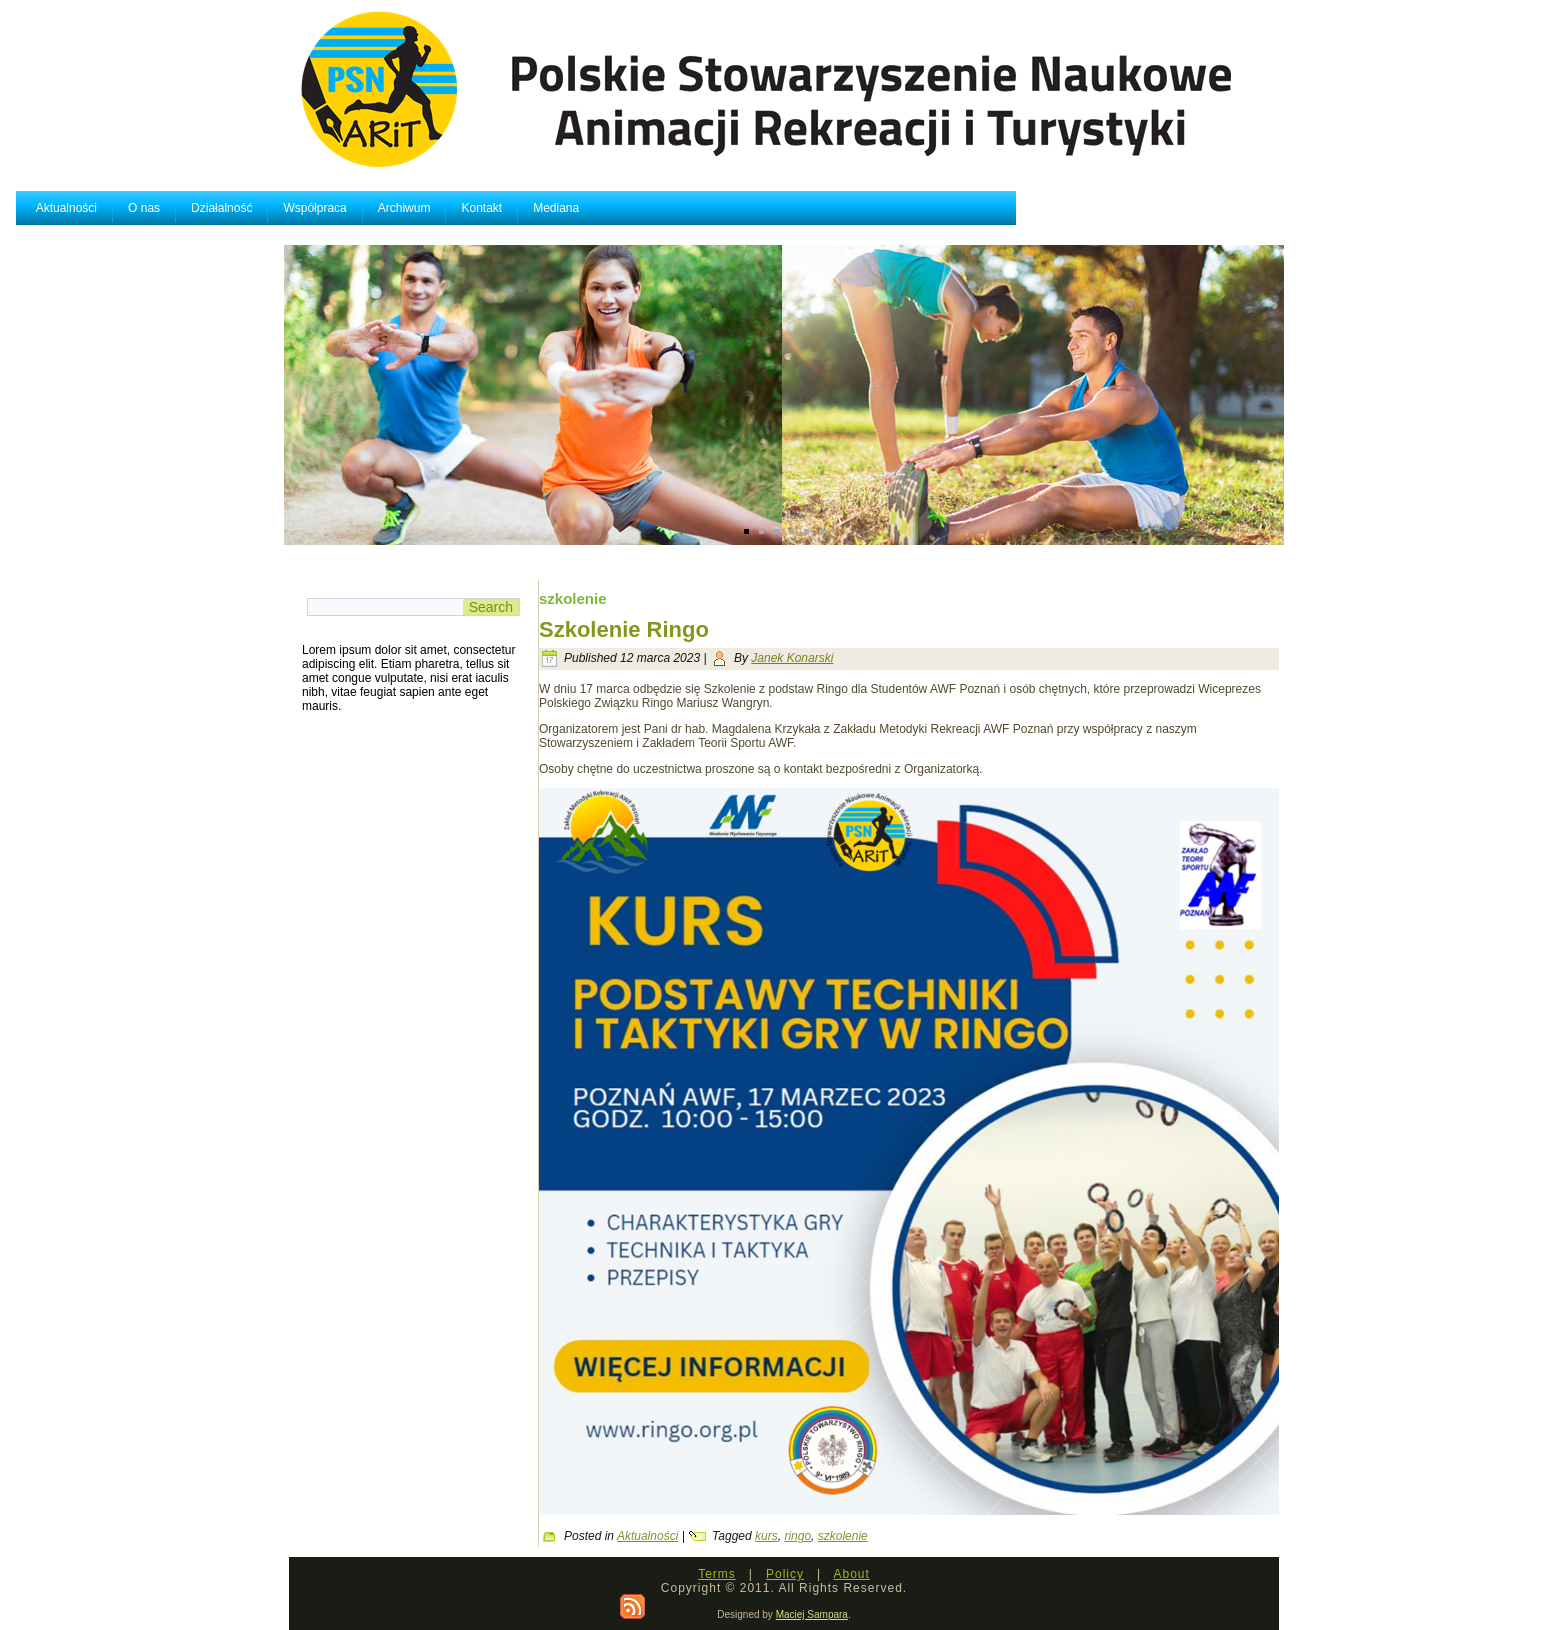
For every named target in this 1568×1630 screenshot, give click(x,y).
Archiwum (672, 208)
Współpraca (583, 208)
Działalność (489, 208)
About (851, 1574)
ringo (797, 1536)
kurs (766, 1536)
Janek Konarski (792, 658)
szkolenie (843, 1536)
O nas (412, 208)
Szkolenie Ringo (624, 629)
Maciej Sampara (812, 1614)
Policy (785, 1574)
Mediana (825, 208)
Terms (717, 1574)
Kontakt (750, 208)
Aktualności (334, 208)
